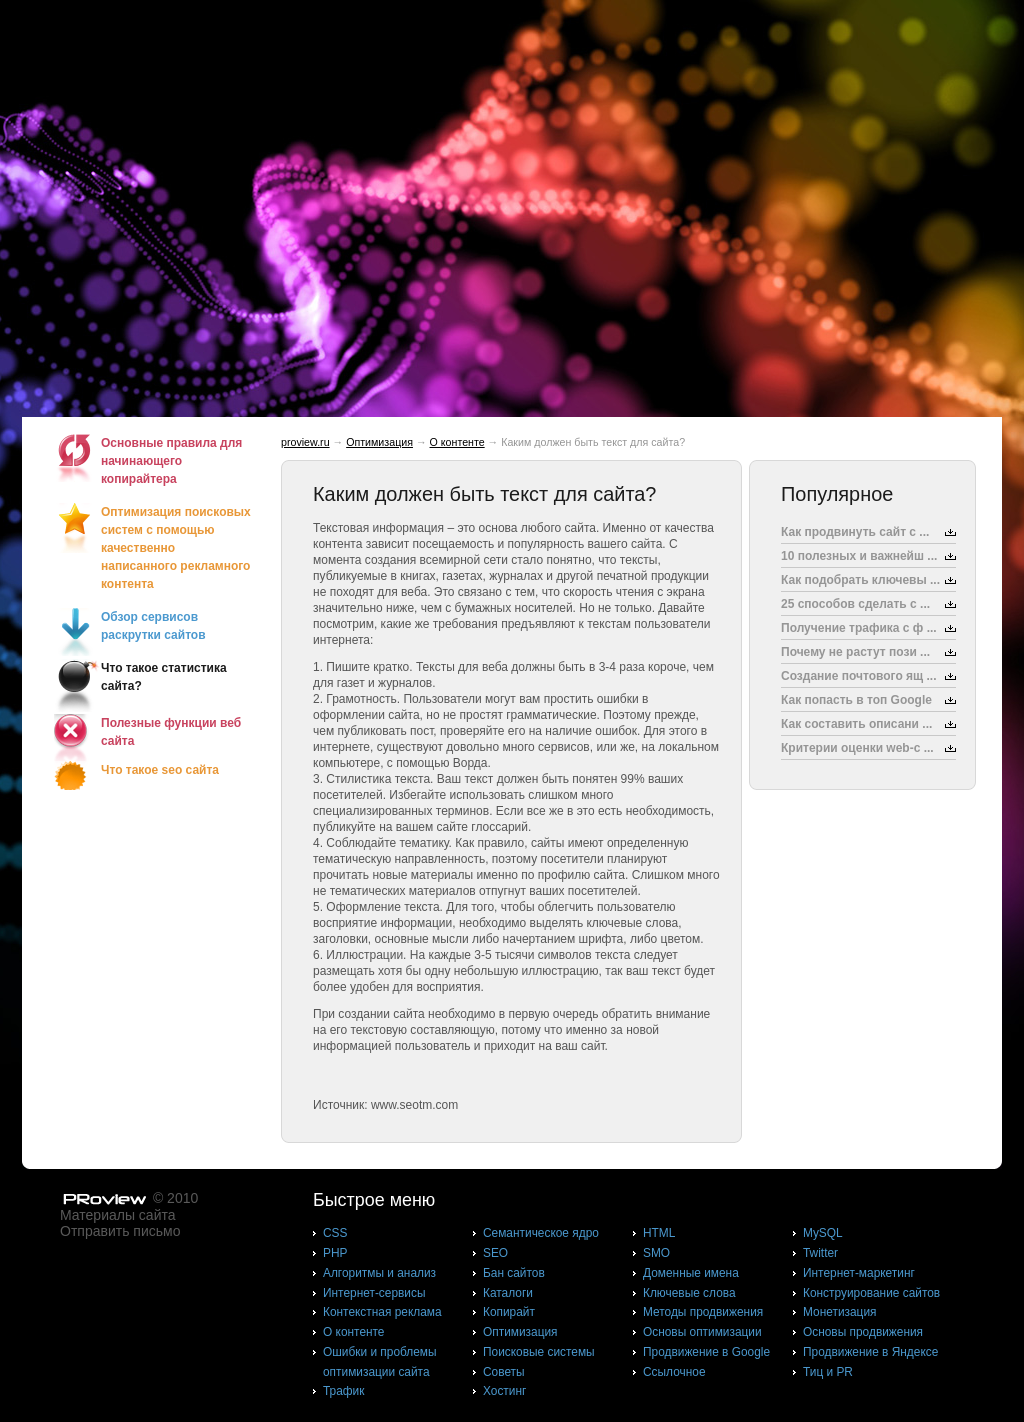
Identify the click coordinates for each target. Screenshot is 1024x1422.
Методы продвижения (703, 1312)
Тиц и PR (828, 1372)
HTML (659, 1233)
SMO (656, 1253)
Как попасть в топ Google (856, 700)
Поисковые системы (539, 1352)
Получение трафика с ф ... (859, 628)
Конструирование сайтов (871, 1293)
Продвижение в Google (706, 1352)
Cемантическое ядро (541, 1233)
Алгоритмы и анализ (379, 1273)
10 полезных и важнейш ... (859, 556)
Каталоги (508, 1293)
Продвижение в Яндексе (870, 1352)
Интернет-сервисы (374, 1293)
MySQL (823, 1233)
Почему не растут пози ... (855, 652)
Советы (504, 1372)
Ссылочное (674, 1372)
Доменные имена (691, 1273)
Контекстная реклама (382, 1312)
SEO (495, 1253)
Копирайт (509, 1312)
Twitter (820, 1253)
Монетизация (839, 1312)
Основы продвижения (863, 1332)
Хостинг (504, 1391)
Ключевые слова (689, 1293)
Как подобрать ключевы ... (860, 580)
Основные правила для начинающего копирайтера (171, 461)
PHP (335, 1253)
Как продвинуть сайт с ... (855, 532)
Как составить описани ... (856, 724)
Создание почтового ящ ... (859, 676)
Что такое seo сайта (160, 770)
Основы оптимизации (702, 1332)
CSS (335, 1233)
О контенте (457, 442)
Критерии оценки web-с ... (857, 748)
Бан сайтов (514, 1273)
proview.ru (305, 442)
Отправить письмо (120, 1231)
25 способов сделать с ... (855, 604)
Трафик (343, 1391)
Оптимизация (379, 442)
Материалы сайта (118, 1215)
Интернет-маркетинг (859, 1273)
